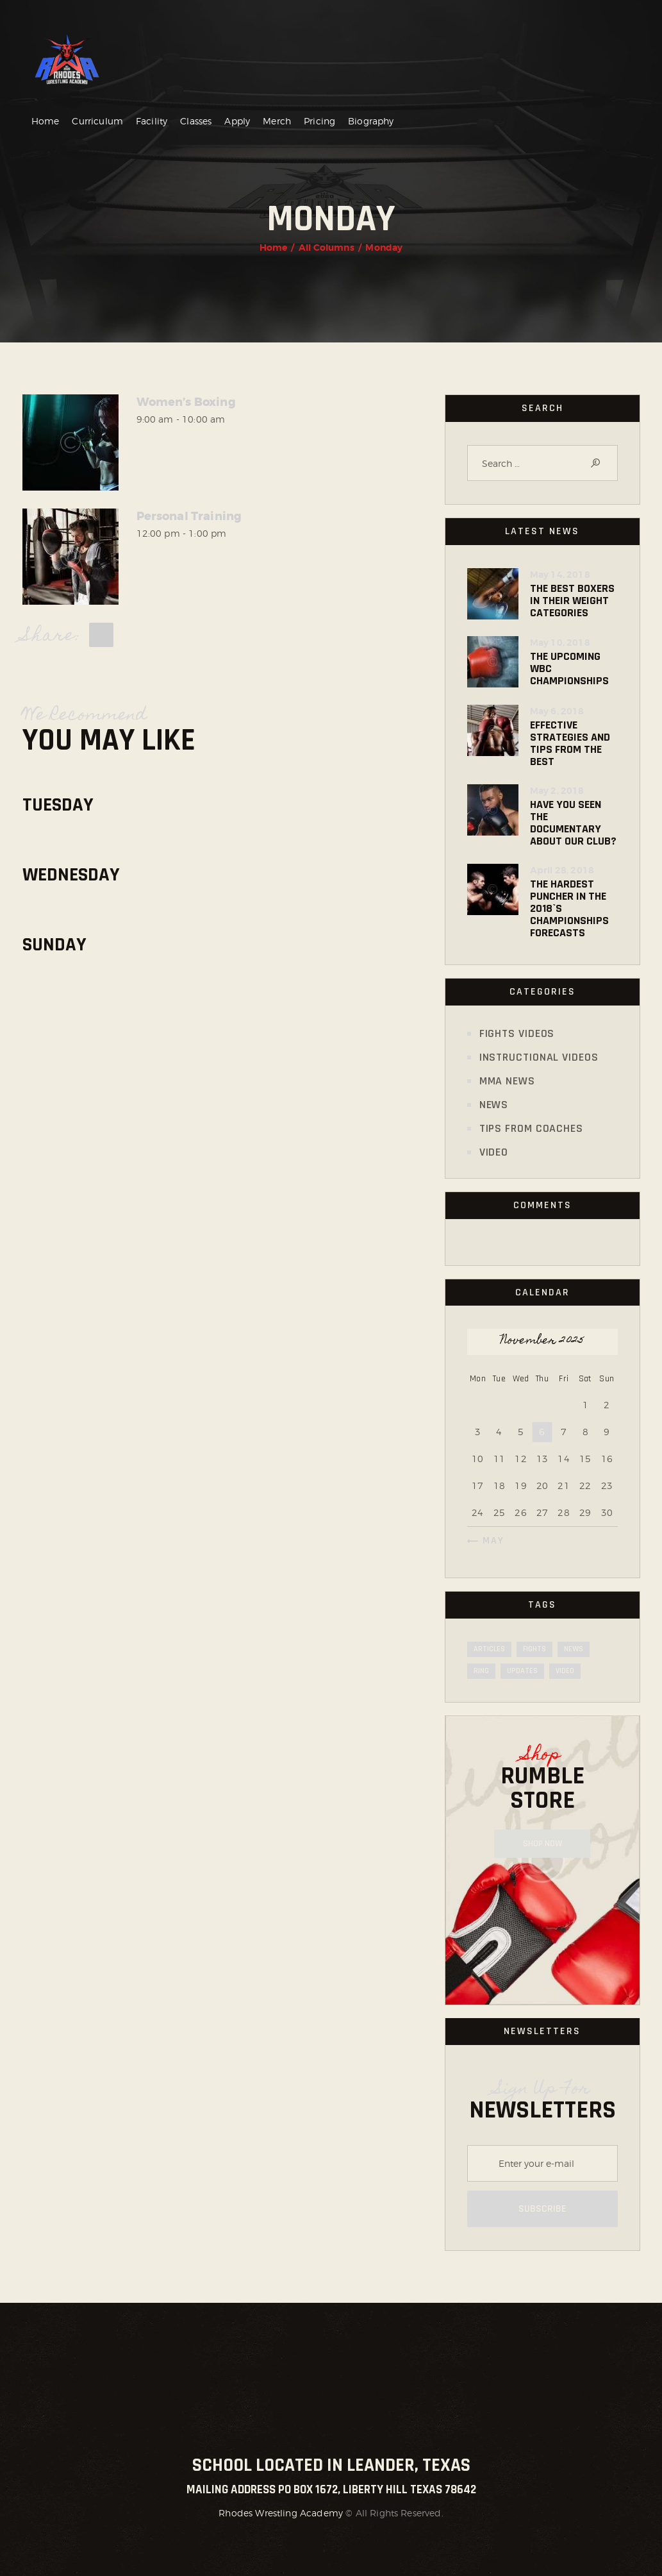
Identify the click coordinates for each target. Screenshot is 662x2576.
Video (494, 1152)
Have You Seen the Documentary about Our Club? (573, 822)
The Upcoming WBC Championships (569, 668)
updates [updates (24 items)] (522, 1671)
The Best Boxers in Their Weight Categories (572, 600)
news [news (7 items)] (573, 1649)
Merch (277, 120)
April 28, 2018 (562, 870)
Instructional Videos (539, 1057)
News (494, 1104)
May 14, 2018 (560, 574)
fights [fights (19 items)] (534, 1649)
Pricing (319, 120)
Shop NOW (542, 1843)
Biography (370, 120)
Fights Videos (517, 1033)
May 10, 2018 (560, 642)
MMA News (507, 1080)
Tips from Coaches (531, 1128)
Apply (237, 120)
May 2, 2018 (557, 790)
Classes (195, 120)
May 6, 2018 (557, 711)
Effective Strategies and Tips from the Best (570, 743)
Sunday (54, 945)
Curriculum (97, 120)
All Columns (326, 247)
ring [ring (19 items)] (481, 1671)
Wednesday (71, 875)
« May (488, 1540)
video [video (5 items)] (565, 1671)
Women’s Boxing (186, 402)
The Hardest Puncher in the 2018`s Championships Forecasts (569, 908)
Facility (151, 120)
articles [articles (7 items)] (489, 1649)
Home (45, 120)
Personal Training (189, 516)
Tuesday (58, 805)
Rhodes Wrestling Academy (281, 2512)
